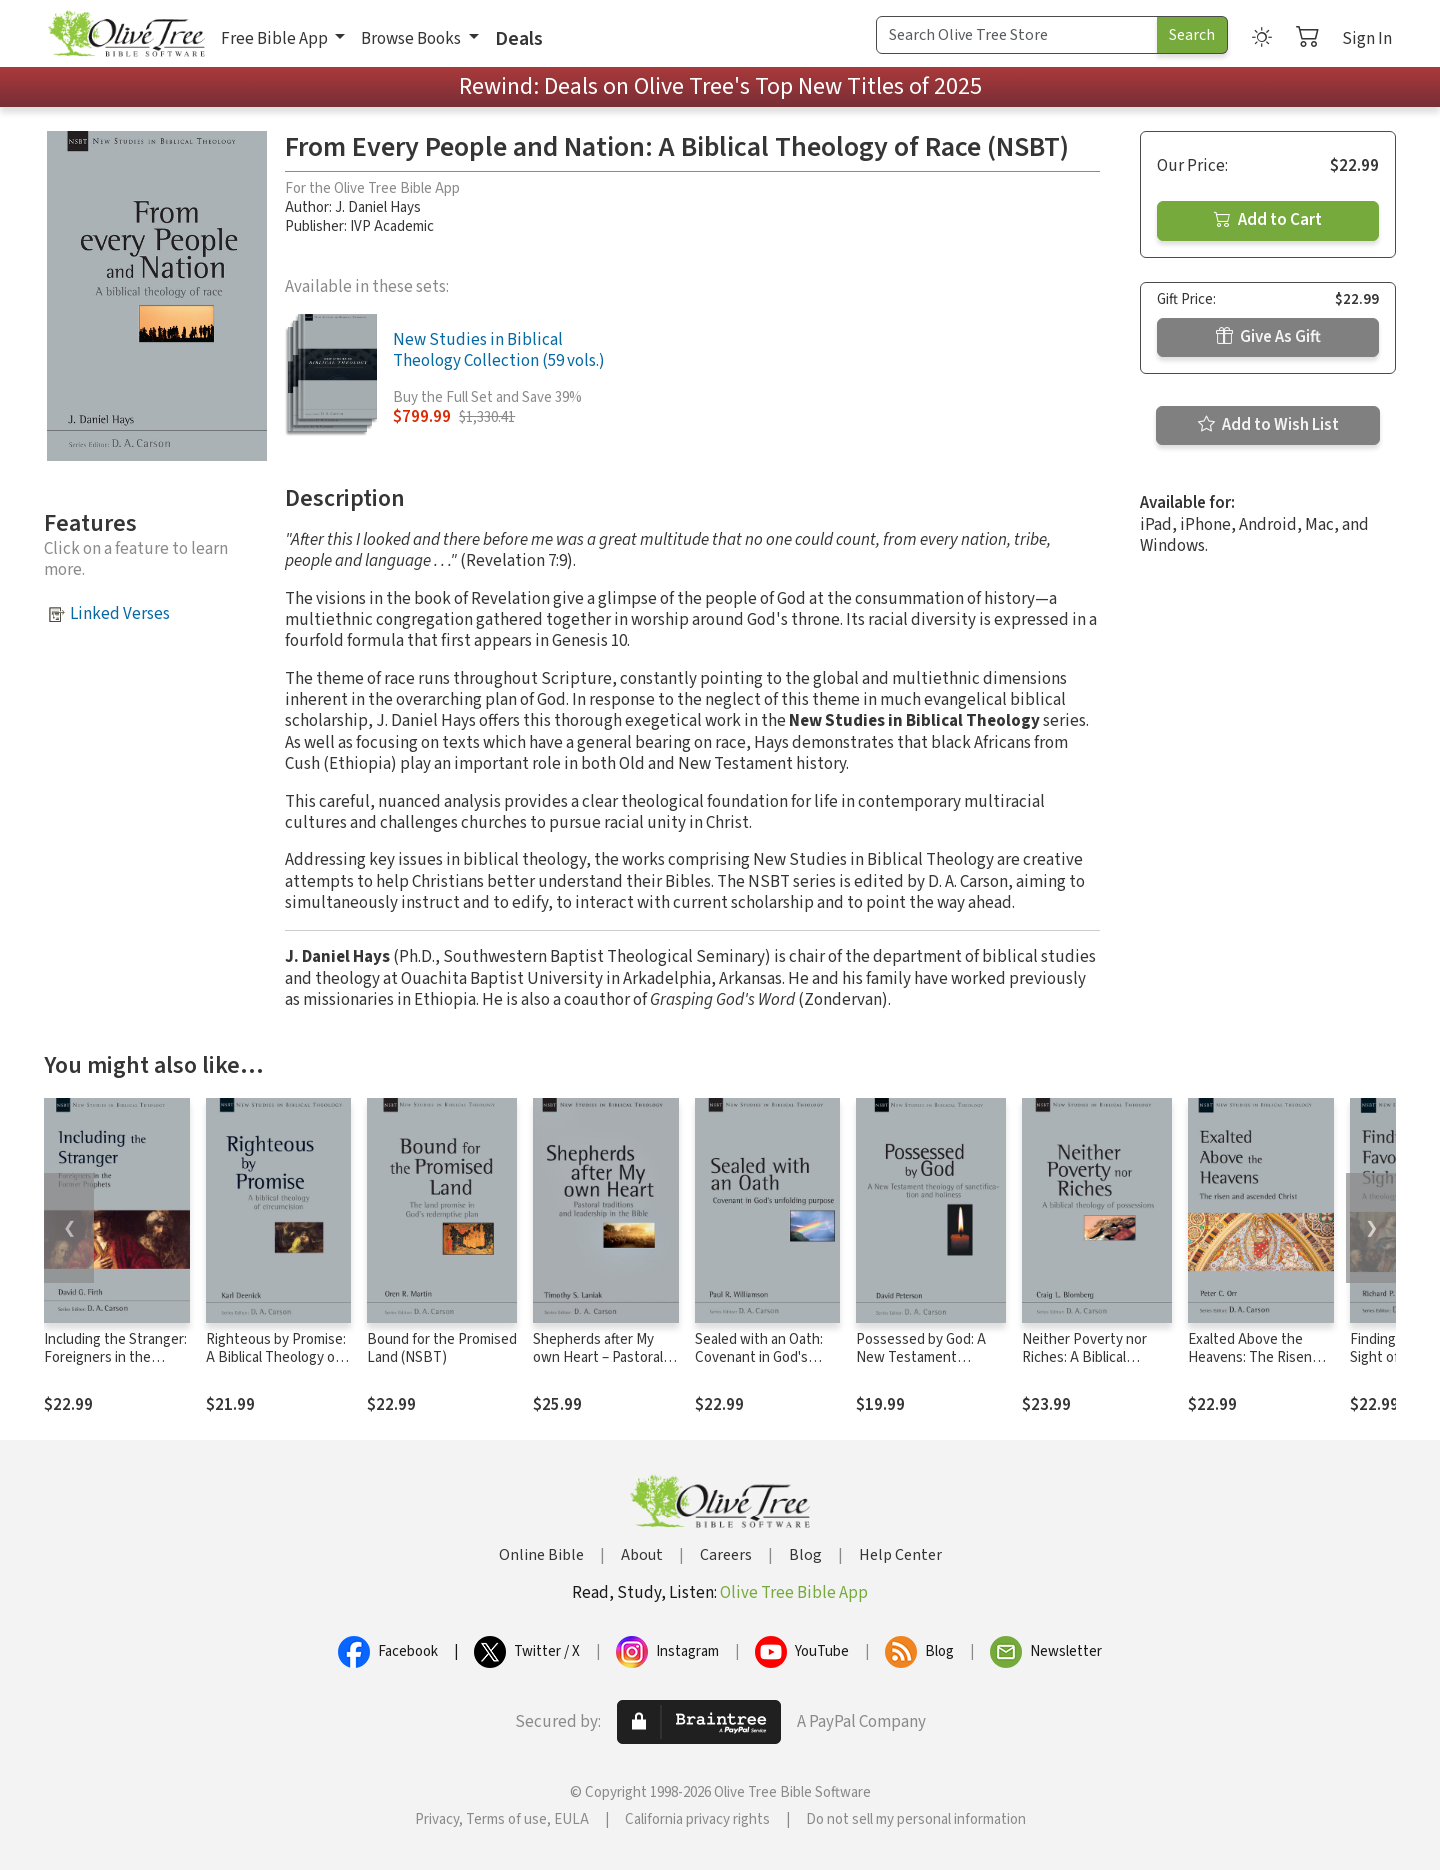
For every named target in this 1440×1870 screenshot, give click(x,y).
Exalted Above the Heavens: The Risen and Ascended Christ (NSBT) (1253, 1368)
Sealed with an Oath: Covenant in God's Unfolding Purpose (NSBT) (759, 1368)
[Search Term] (1017, 35)
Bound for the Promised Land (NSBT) (442, 1349)
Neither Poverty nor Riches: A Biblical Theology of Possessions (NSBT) (1086, 1368)
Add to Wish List (1268, 425)
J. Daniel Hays (378, 207)
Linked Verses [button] (120, 614)
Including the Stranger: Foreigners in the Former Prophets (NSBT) (115, 1368)
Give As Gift (1268, 337)
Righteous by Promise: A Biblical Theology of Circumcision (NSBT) (276, 1358)
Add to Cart (1268, 220)
